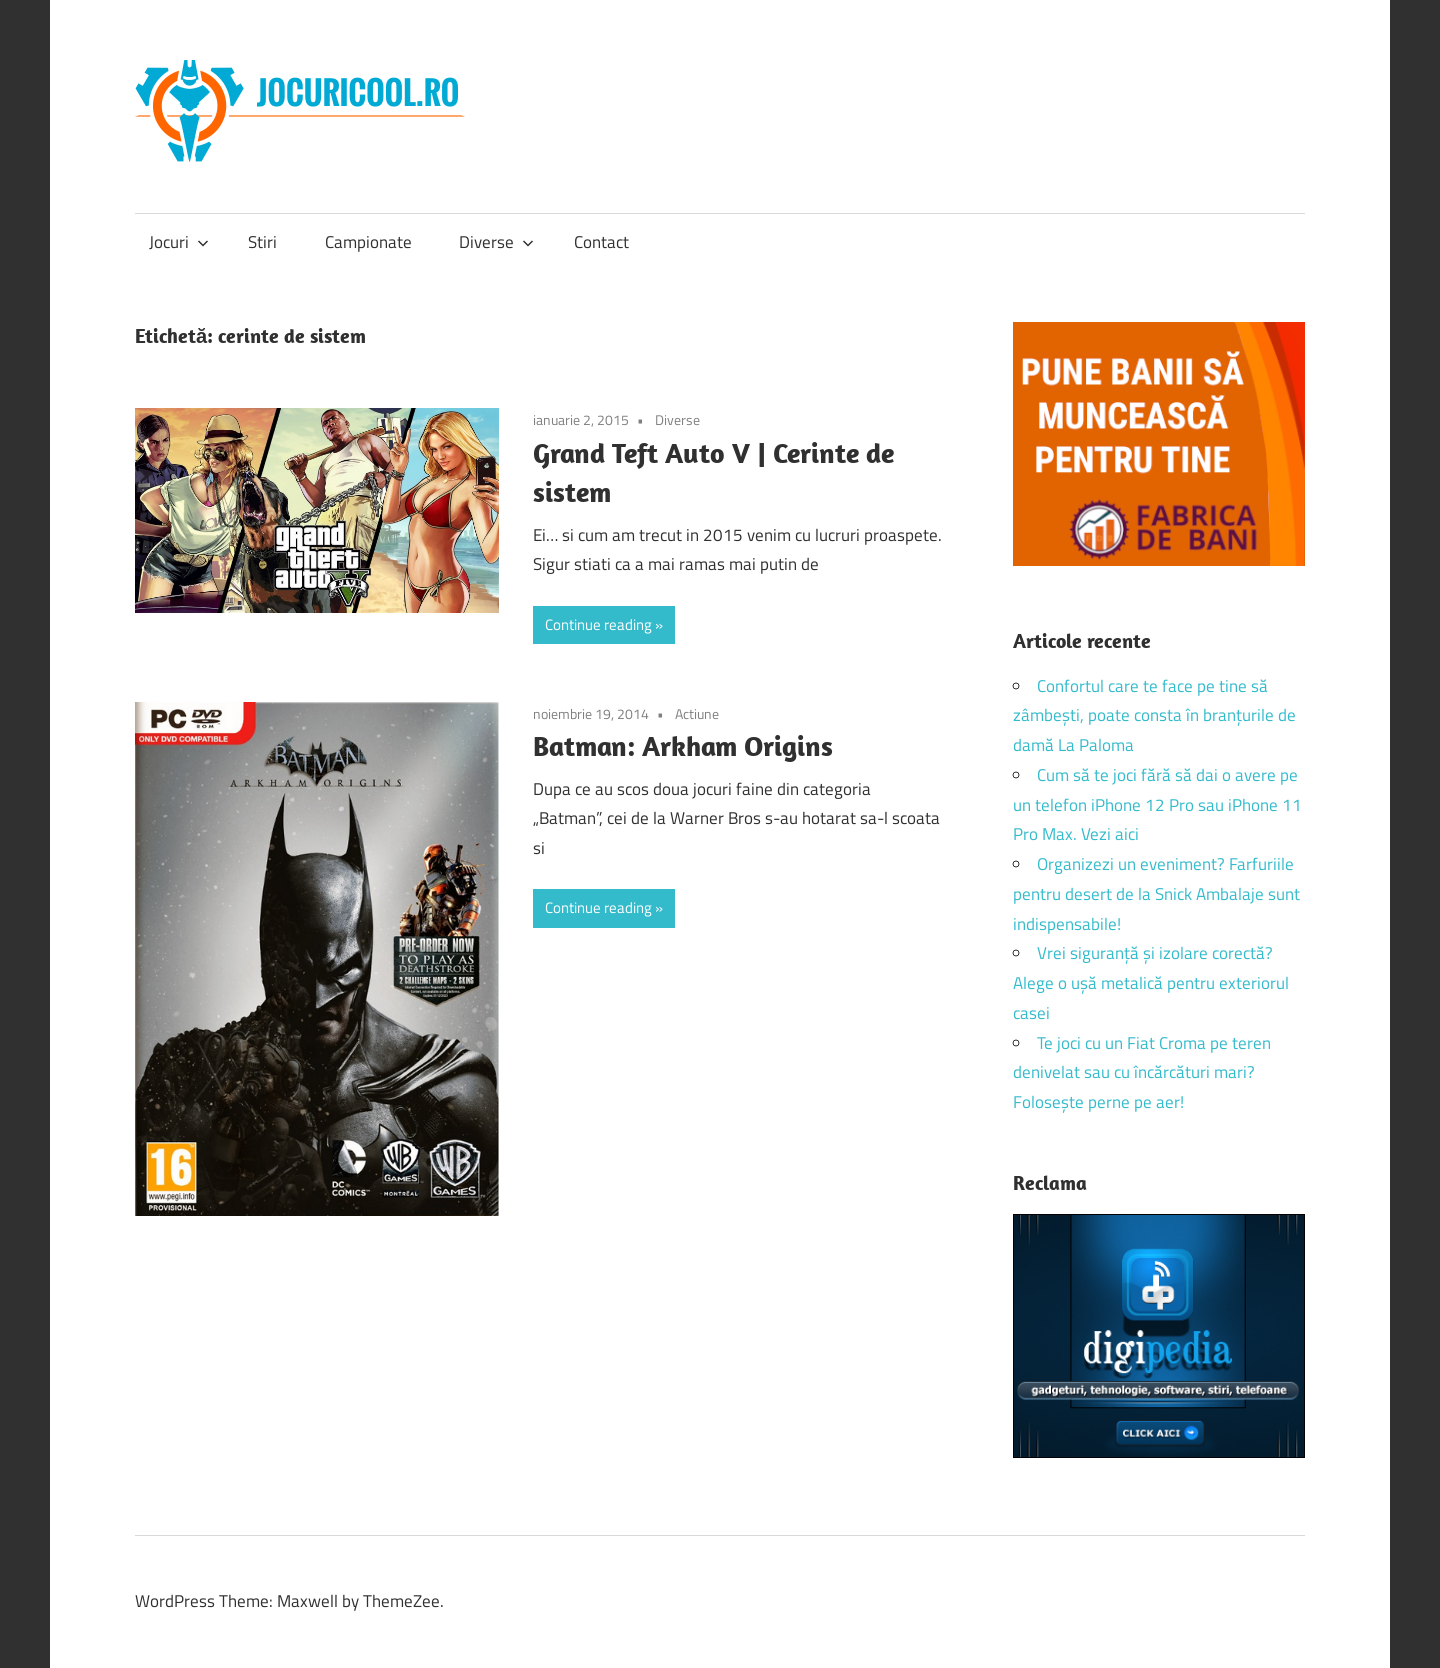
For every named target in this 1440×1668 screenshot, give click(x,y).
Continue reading (598, 624)
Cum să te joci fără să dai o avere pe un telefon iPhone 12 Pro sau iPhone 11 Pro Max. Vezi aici (1157, 805)
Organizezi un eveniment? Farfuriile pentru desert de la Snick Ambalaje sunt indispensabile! (1156, 894)
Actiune (697, 713)
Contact (601, 242)
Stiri (262, 242)
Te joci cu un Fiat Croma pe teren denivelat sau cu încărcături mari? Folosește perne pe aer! (1142, 1073)
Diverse (496, 242)
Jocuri (179, 242)
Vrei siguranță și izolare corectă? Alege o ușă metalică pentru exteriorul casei (1151, 983)
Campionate (368, 242)
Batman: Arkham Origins (683, 745)
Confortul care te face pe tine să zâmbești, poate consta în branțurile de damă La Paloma (1154, 716)
